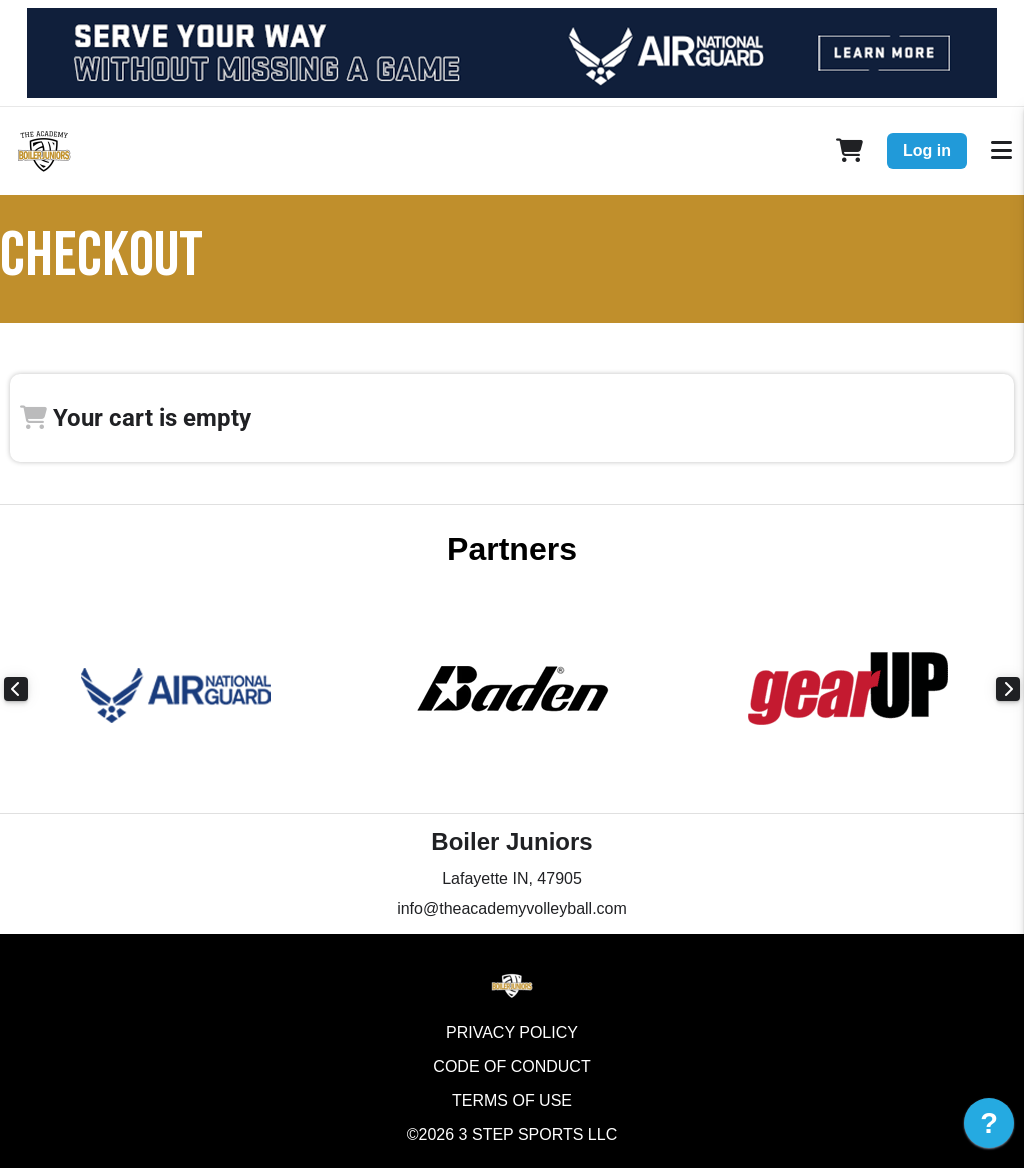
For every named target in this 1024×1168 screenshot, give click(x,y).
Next (1008, 689)
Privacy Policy (512, 1032)
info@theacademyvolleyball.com (512, 908)
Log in (927, 150)
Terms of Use (512, 1100)
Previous (16, 689)
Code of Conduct (511, 1066)
